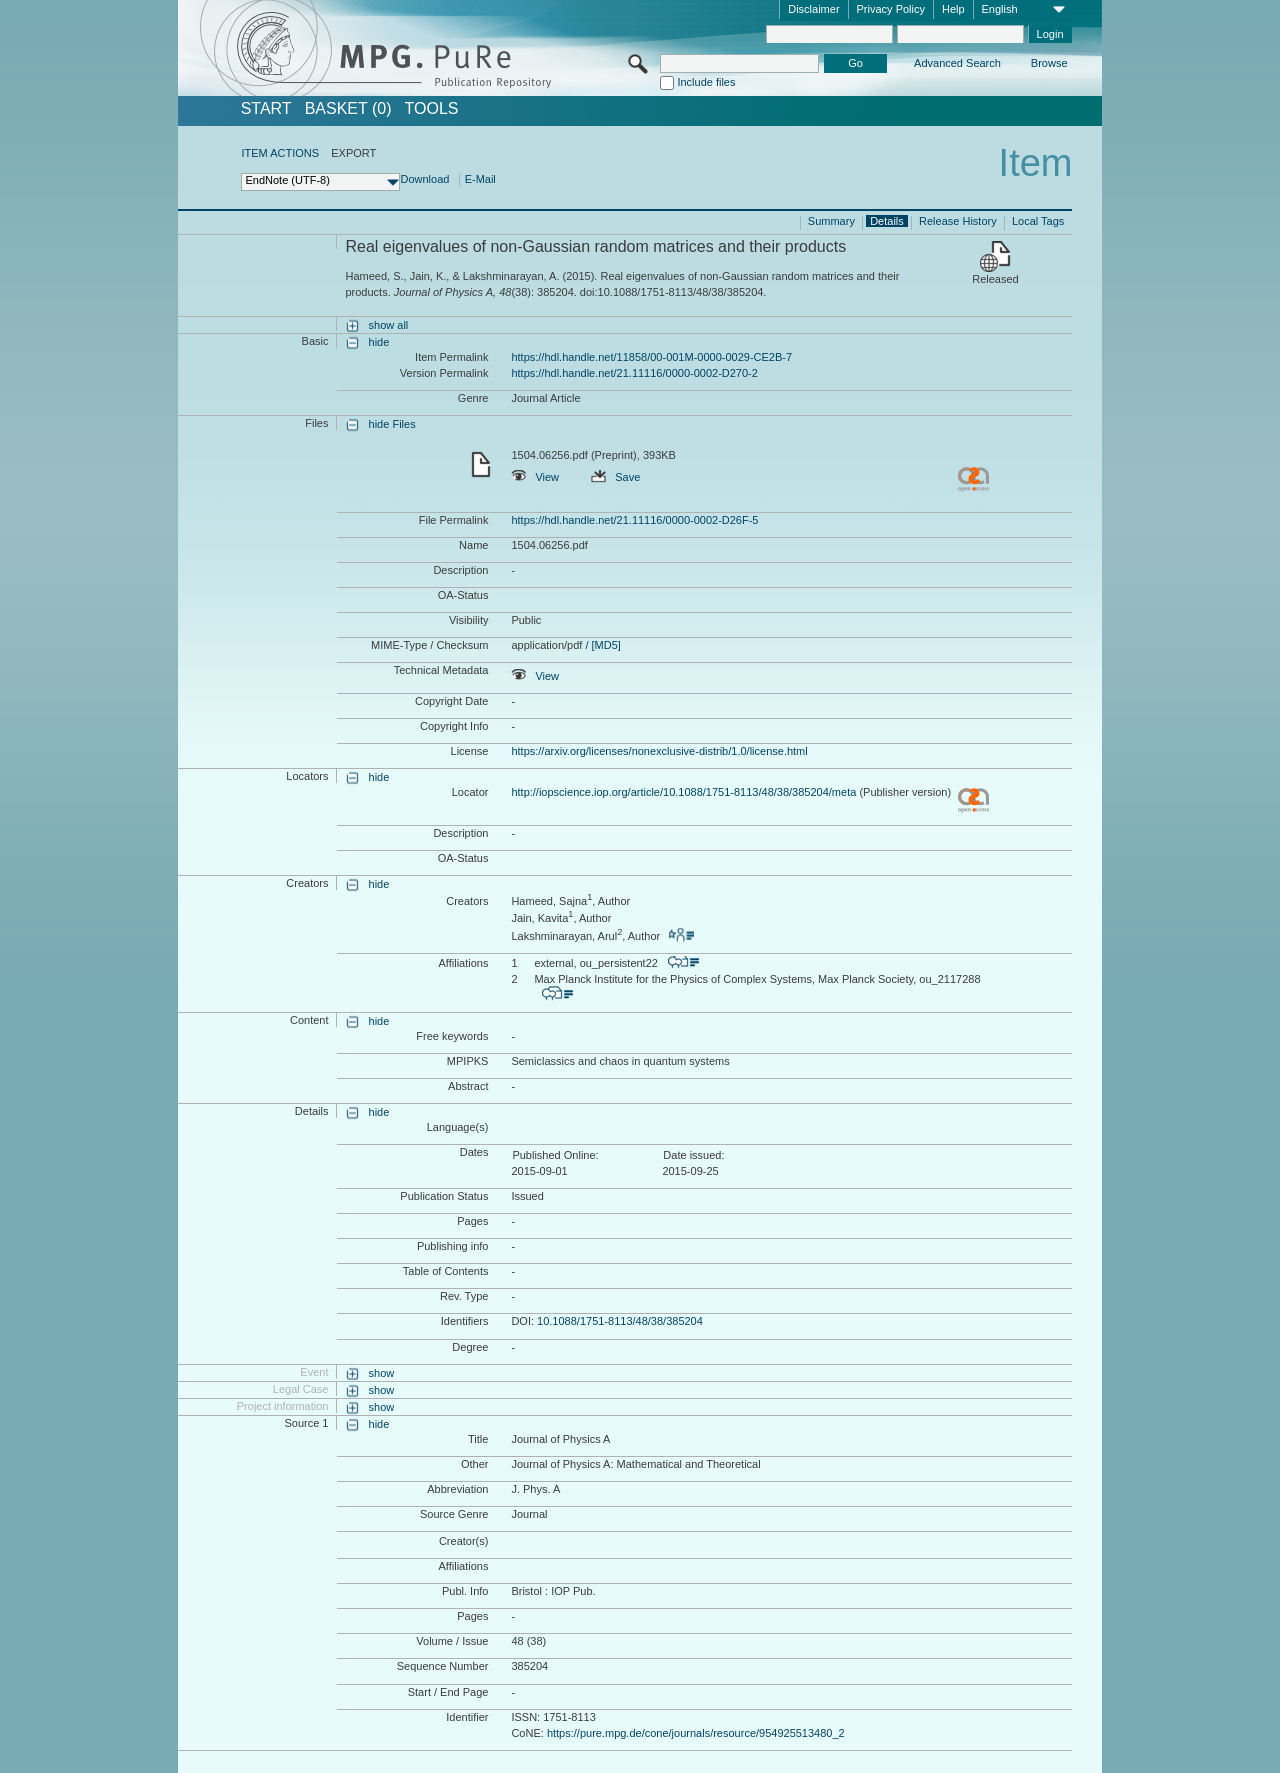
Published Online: (555, 1155)
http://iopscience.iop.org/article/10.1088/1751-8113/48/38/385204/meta (683, 792)
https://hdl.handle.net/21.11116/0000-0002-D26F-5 (634, 520)
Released (995, 279)
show (382, 1373)
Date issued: (693, 1155)
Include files (706, 82)
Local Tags (1038, 221)
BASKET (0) (348, 109)
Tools (432, 109)
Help (953, 9)
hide (379, 342)
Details (887, 221)
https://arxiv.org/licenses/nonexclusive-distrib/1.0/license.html (659, 751)
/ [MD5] (601, 645)
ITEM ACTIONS (280, 153)
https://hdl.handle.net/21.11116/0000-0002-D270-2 (634, 373)
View (535, 477)
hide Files (392, 424)
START (266, 109)
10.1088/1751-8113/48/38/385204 (620, 1321)
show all (389, 325)
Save (615, 477)
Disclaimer (813, 9)
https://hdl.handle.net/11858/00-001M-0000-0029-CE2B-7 (651, 357)
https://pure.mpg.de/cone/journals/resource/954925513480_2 (696, 1733)
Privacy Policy (891, 9)
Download (424, 179)
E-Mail (480, 179)
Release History (958, 221)
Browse (1049, 63)
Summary (831, 221)
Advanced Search (957, 63)
